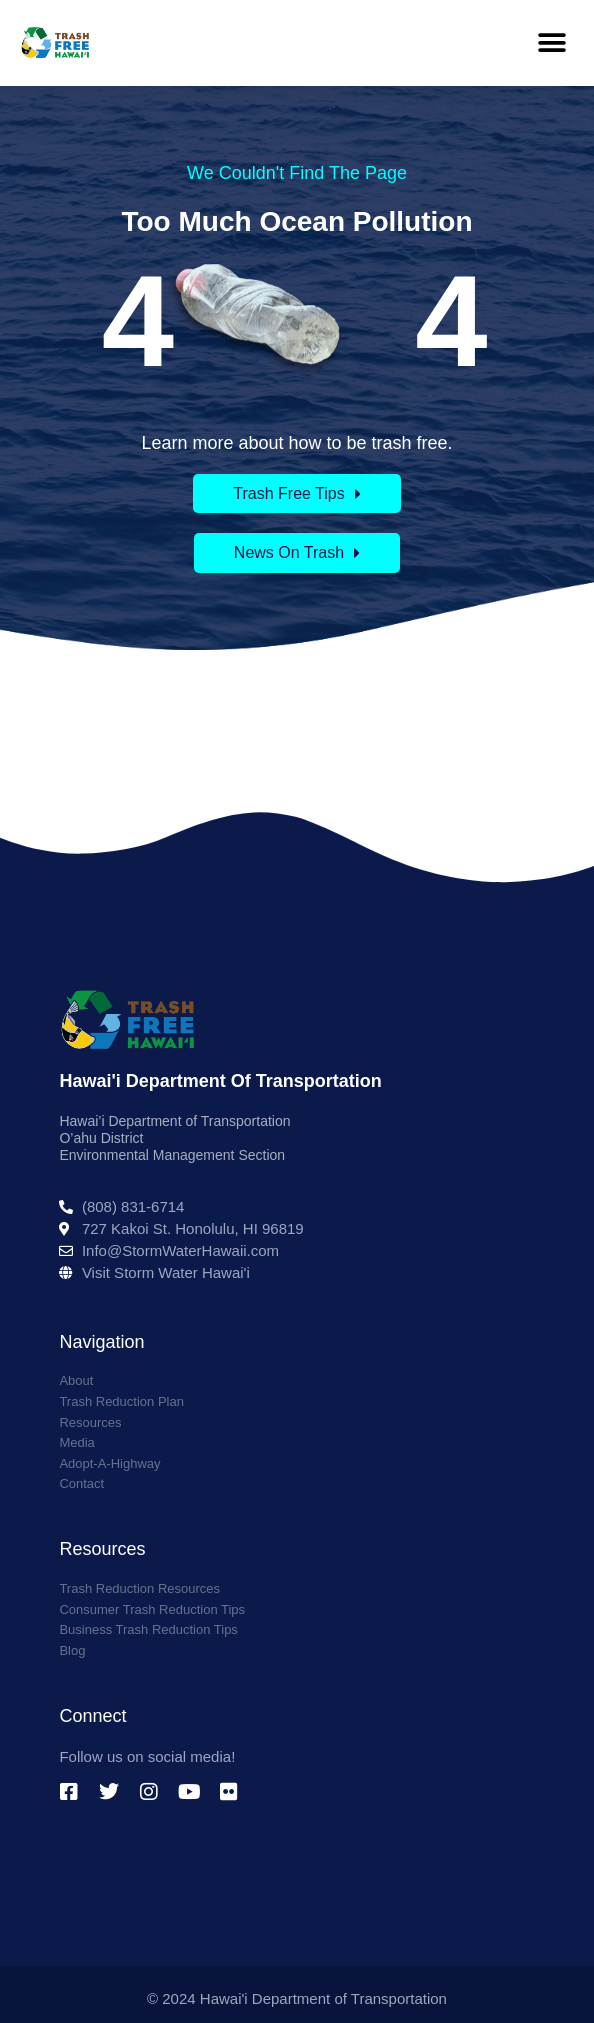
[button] (551, 42)
